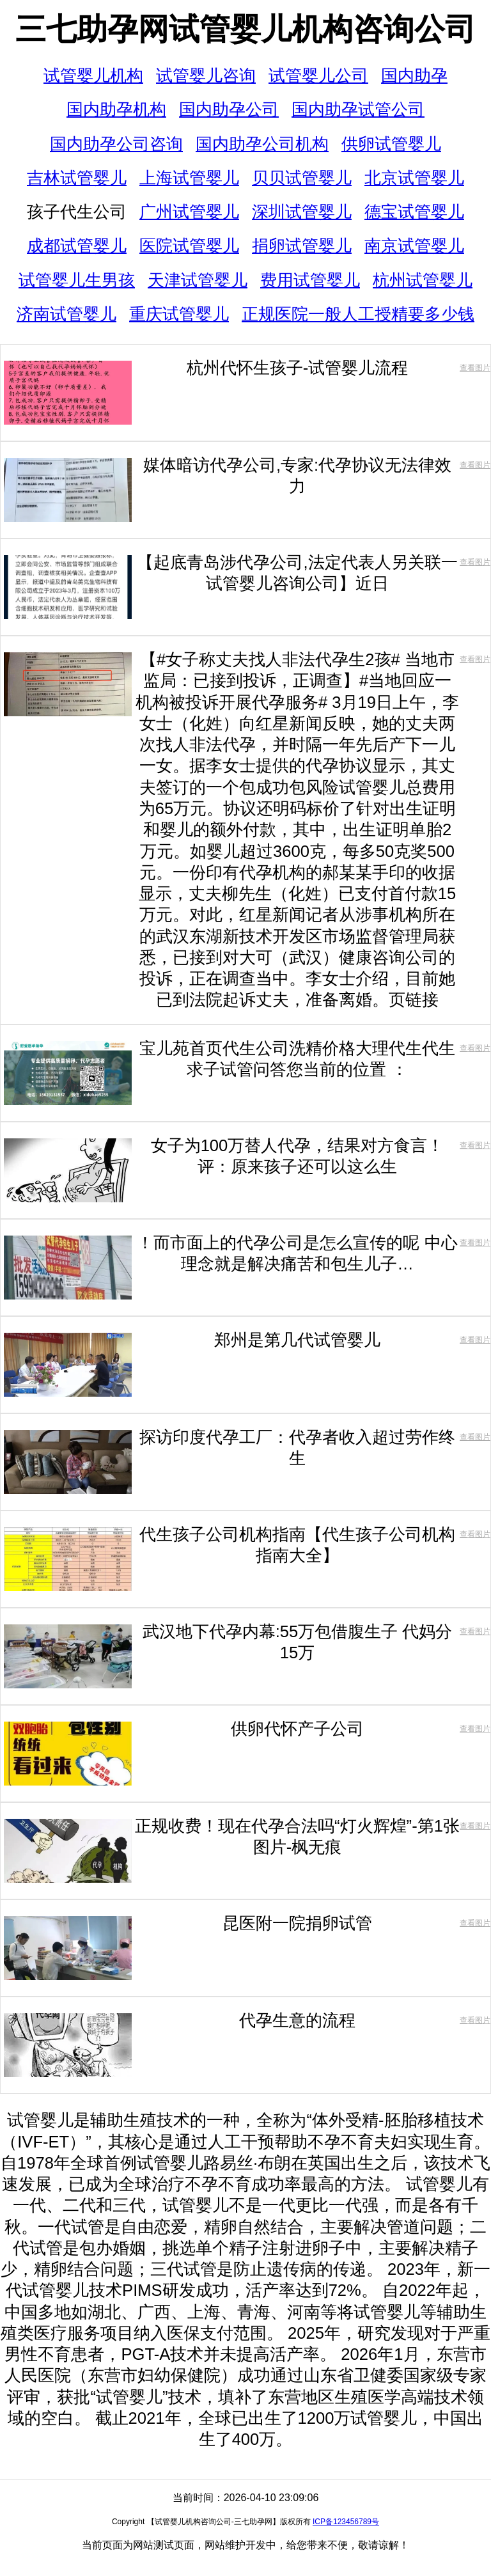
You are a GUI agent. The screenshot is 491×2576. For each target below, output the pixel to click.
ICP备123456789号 (346, 2521)
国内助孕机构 (116, 109)
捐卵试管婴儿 (302, 246)
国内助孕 (414, 75)
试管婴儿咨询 (206, 75)
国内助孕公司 (229, 109)
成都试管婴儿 (77, 246)
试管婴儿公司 (318, 75)
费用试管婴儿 (310, 280)
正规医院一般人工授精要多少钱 (358, 314)
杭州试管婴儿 (422, 280)
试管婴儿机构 (93, 75)
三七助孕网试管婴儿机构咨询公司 (245, 29)
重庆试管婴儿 (179, 314)
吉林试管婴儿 (77, 178)
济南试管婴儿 (66, 314)
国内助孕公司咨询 (116, 144)
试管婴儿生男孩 (77, 280)
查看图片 (475, 367)
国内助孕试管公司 (358, 109)
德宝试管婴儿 (414, 212)
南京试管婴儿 (414, 246)
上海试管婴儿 (189, 178)
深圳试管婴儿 (302, 212)
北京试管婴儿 (414, 178)
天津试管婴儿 (197, 280)
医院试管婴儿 (189, 246)
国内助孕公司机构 (262, 144)
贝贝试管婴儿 (302, 178)
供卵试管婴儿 (391, 144)
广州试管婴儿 (189, 212)
